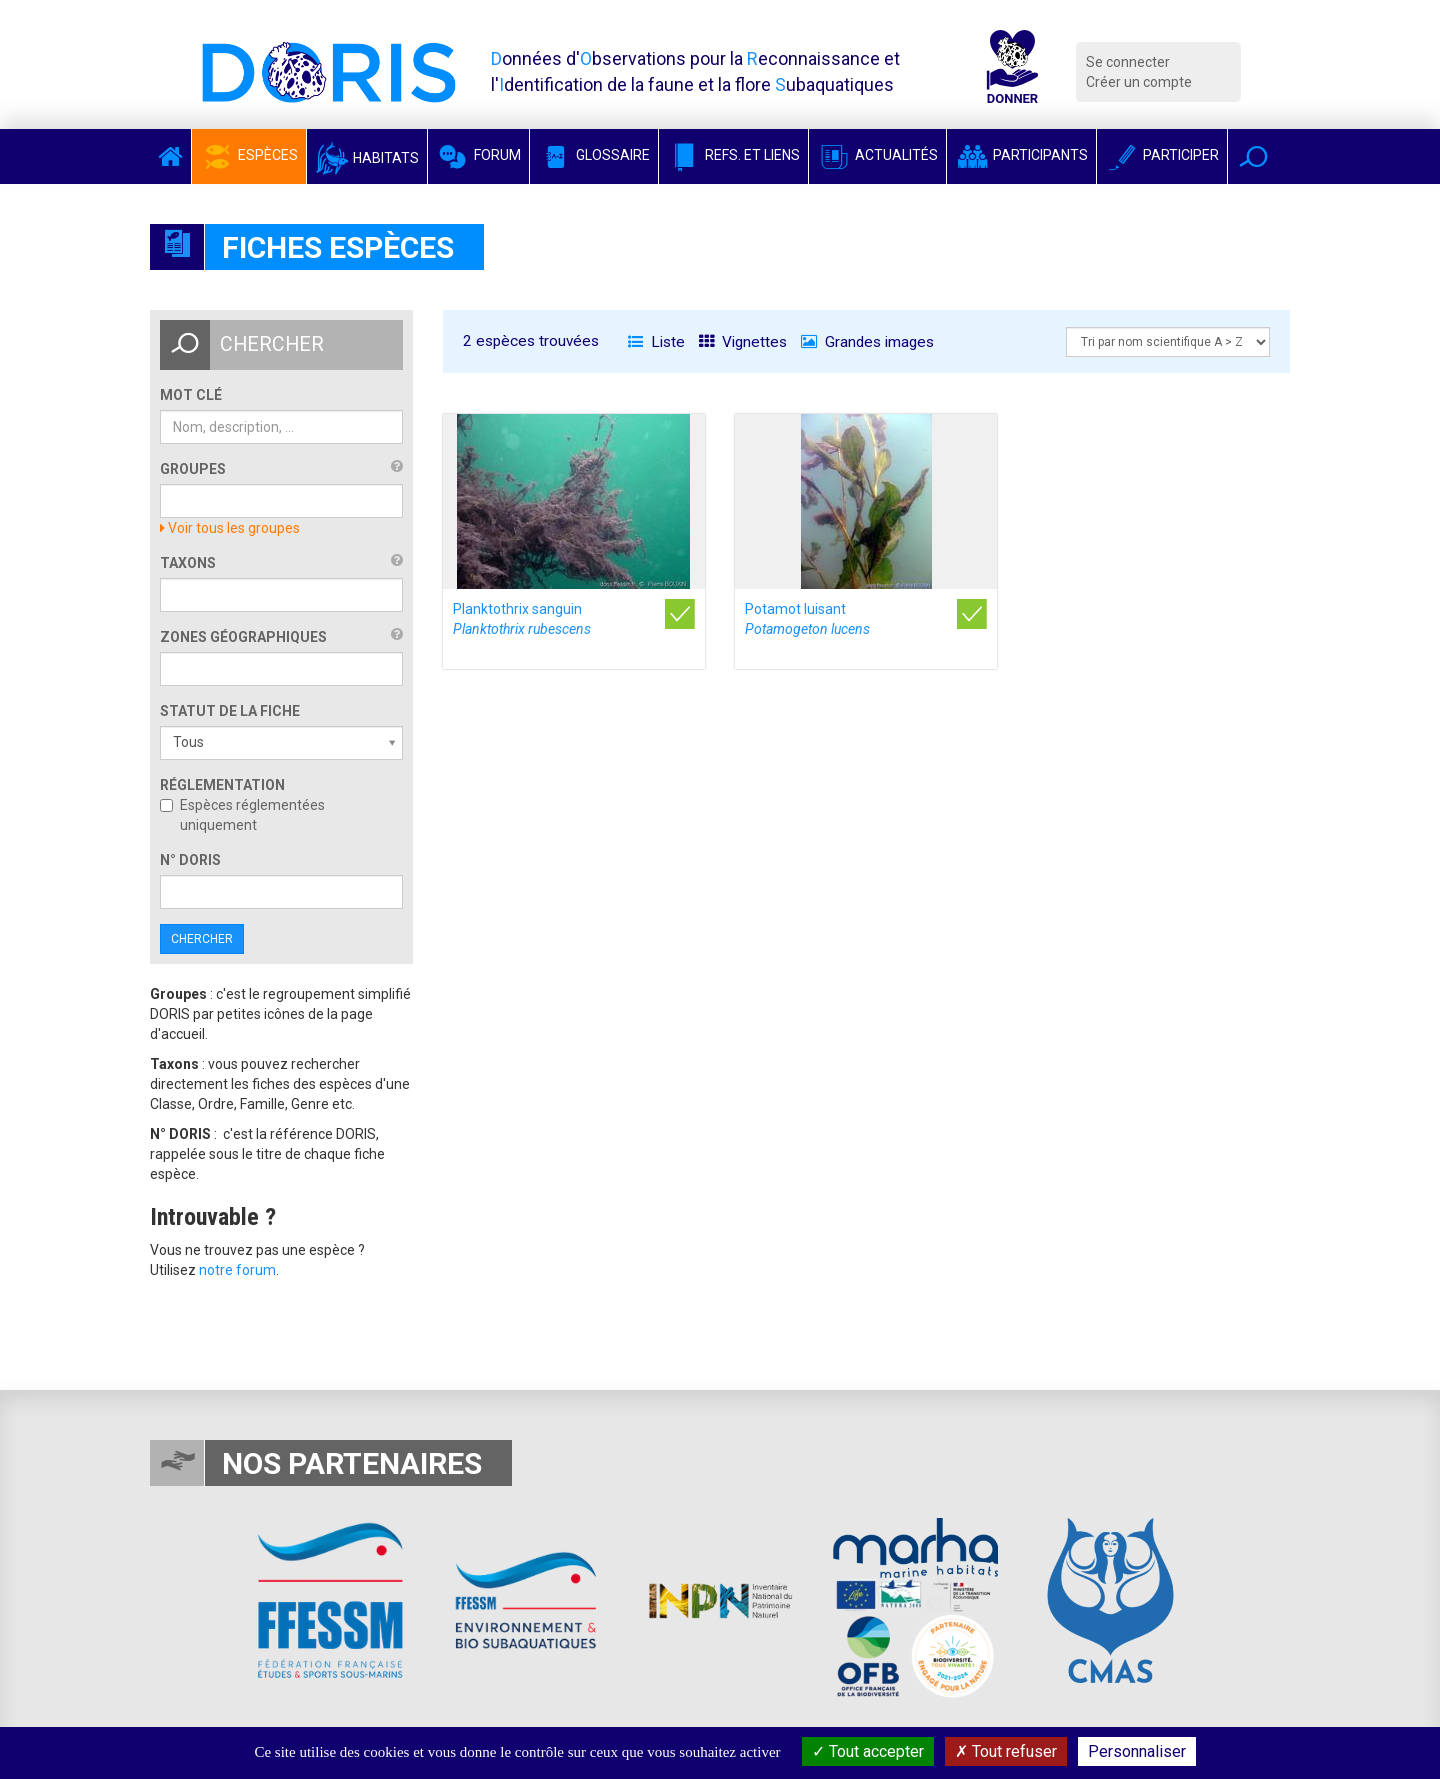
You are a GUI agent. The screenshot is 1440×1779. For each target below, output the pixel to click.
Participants (1021, 155)
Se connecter (1128, 62)
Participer (1162, 155)
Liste (656, 342)
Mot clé (191, 395)
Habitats (367, 158)
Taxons (188, 563)
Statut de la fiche (230, 711)
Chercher (202, 939)
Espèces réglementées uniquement (242, 815)
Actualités (877, 155)
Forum (478, 155)
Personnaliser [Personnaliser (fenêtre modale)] (1137, 1751)
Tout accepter (868, 1751)
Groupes (193, 469)
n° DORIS (190, 860)
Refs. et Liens (733, 155)
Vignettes (743, 342)
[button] (1253, 156)
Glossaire (594, 155)
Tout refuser (1006, 1751)
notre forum (237, 1270)
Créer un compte (1139, 82)
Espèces (249, 155)
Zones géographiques (243, 637)
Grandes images (867, 342)
